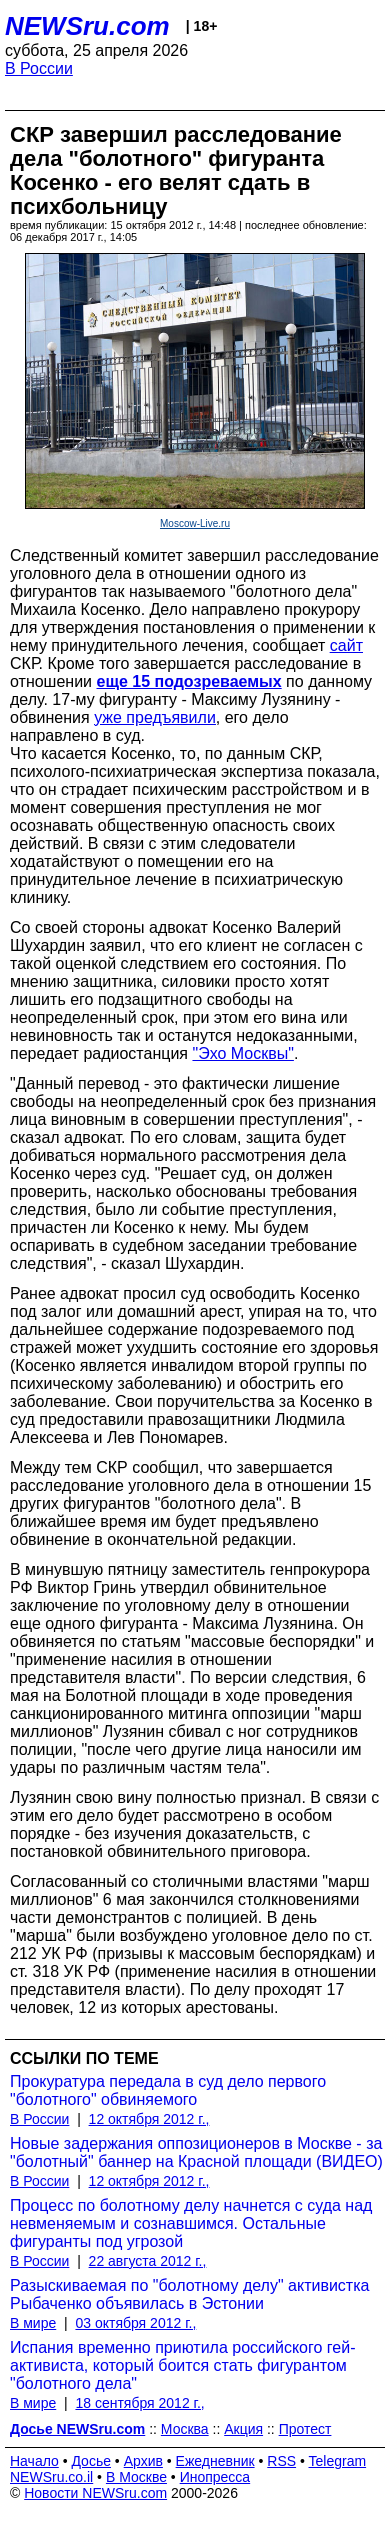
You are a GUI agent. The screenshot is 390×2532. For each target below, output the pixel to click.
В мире (33, 2323)
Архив (143, 2461)
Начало (34, 2461)
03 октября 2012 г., (135, 2323)
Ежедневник (215, 2461)
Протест (305, 2429)
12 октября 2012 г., (149, 2119)
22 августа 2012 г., (148, 2261)
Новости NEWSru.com (95, 2493)
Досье (91, 2461)
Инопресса (215, 2477)
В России (39, 68)
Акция (243, 2429)
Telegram (338, 2461)
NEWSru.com (87, 26)
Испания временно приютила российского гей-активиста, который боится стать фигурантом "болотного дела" (182, 2365)
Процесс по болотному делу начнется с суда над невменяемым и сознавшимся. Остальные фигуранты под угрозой (191, 2223)
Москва (185, 2429)
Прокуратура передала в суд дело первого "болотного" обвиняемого (168, 2090)
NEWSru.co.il (51, 2477)
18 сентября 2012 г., (139, 2403)
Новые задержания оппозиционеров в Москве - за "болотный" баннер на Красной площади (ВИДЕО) (196, 2152)
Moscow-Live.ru (195, 523)
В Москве (136, 2477)
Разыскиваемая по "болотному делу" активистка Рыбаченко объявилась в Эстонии (189, 2294)
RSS (281, 2461)
